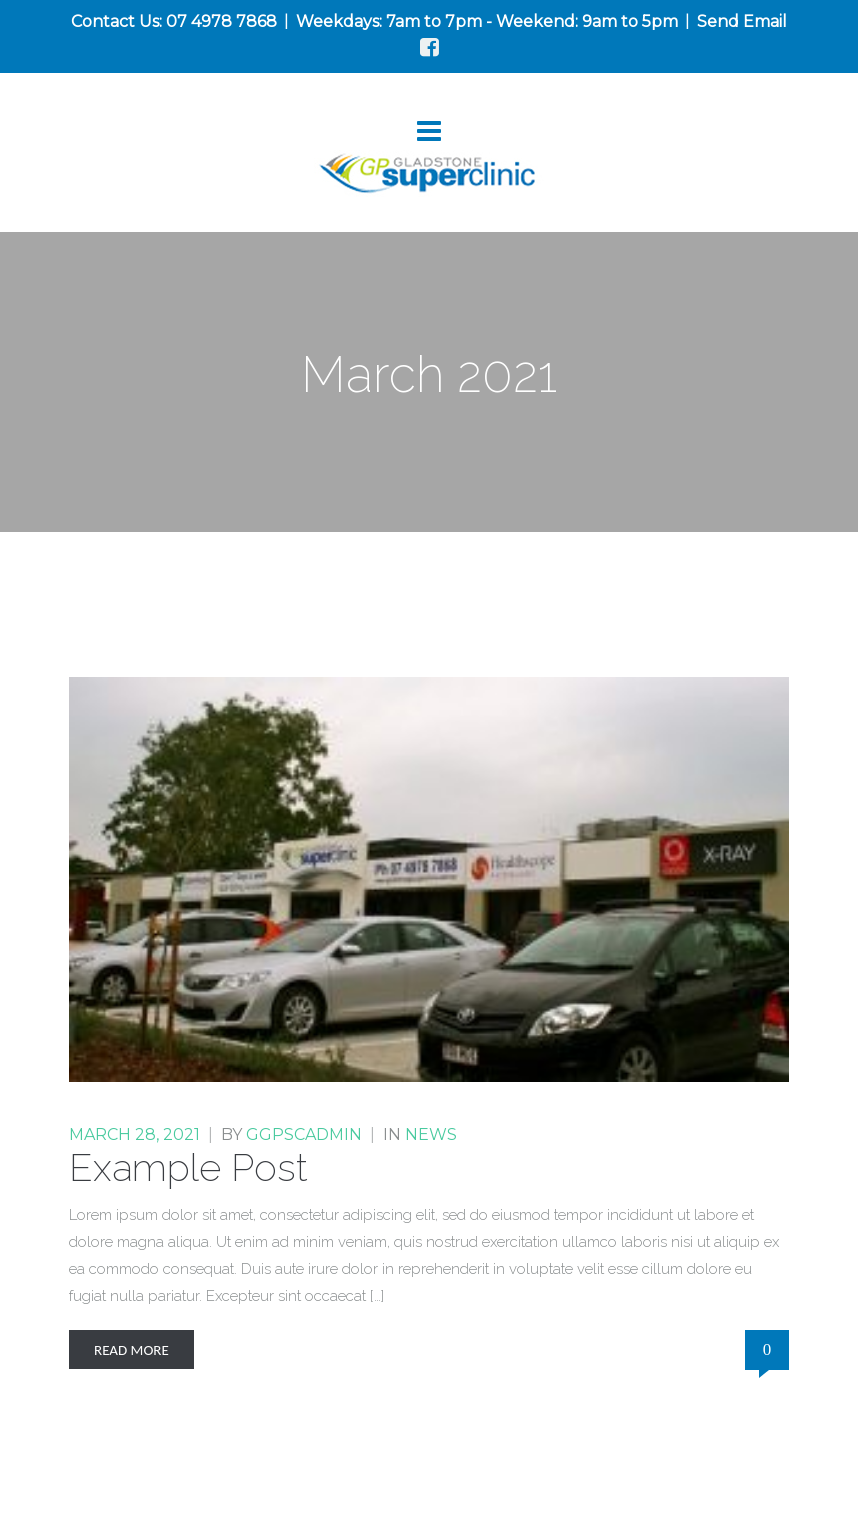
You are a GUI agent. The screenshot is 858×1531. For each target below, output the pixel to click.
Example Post (188, 1167)
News (431, 1134)
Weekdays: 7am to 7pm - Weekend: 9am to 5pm (487, 21)
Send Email (742, 21)
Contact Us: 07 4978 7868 (174, 21)
